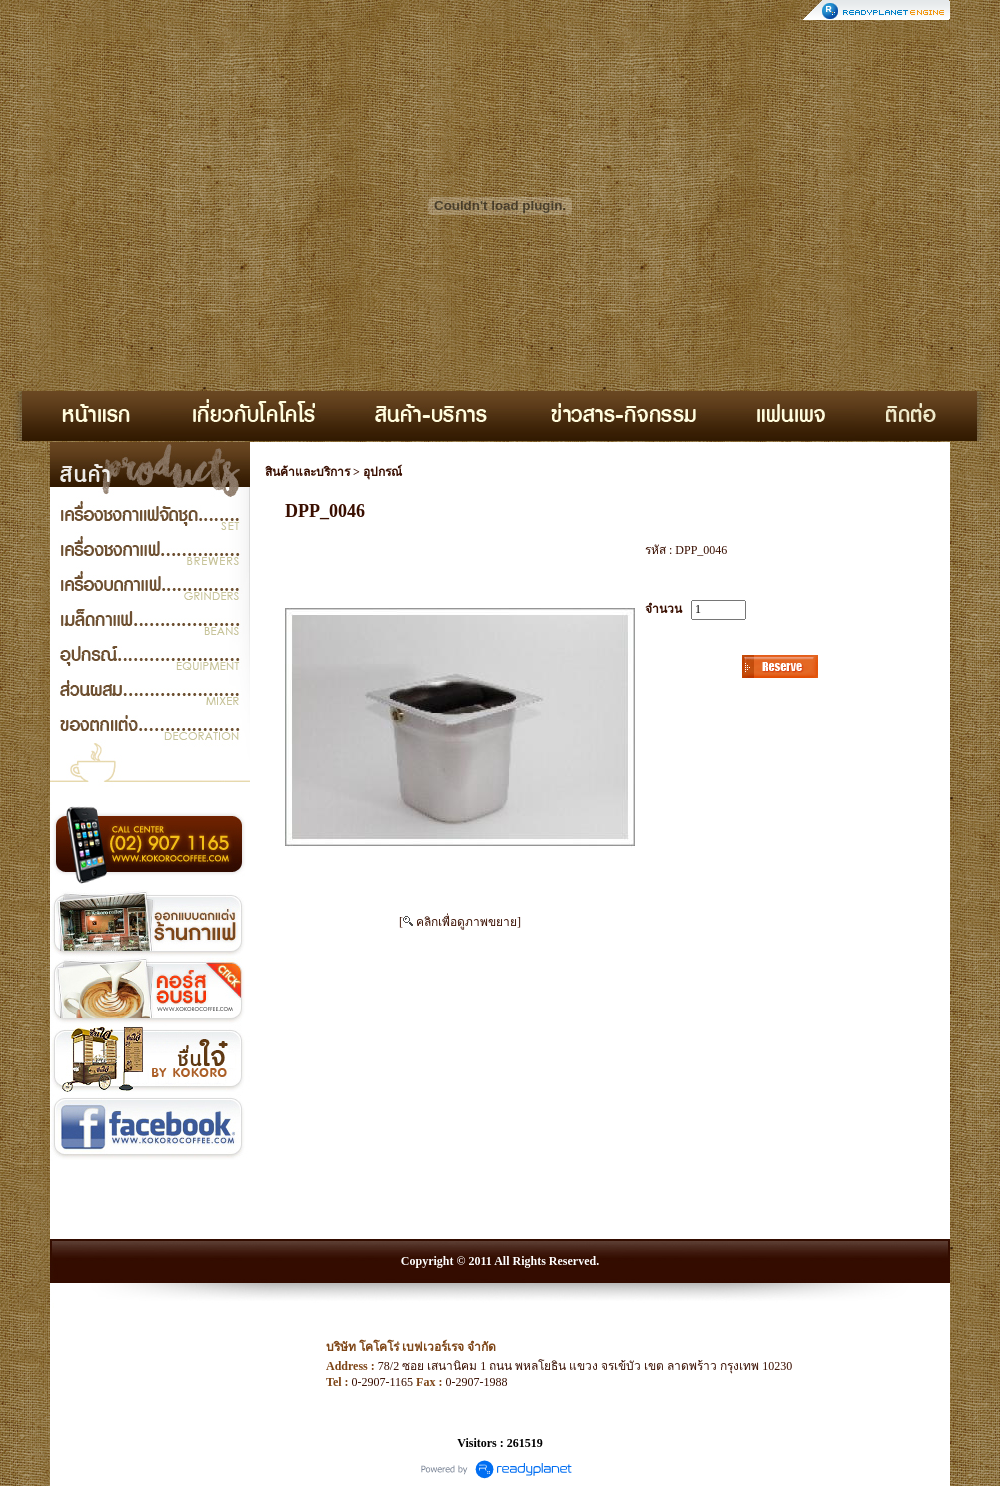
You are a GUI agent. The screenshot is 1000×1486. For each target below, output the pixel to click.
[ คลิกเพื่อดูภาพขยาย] (460, 922)
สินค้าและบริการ (307, 472)
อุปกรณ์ (382, 472)
